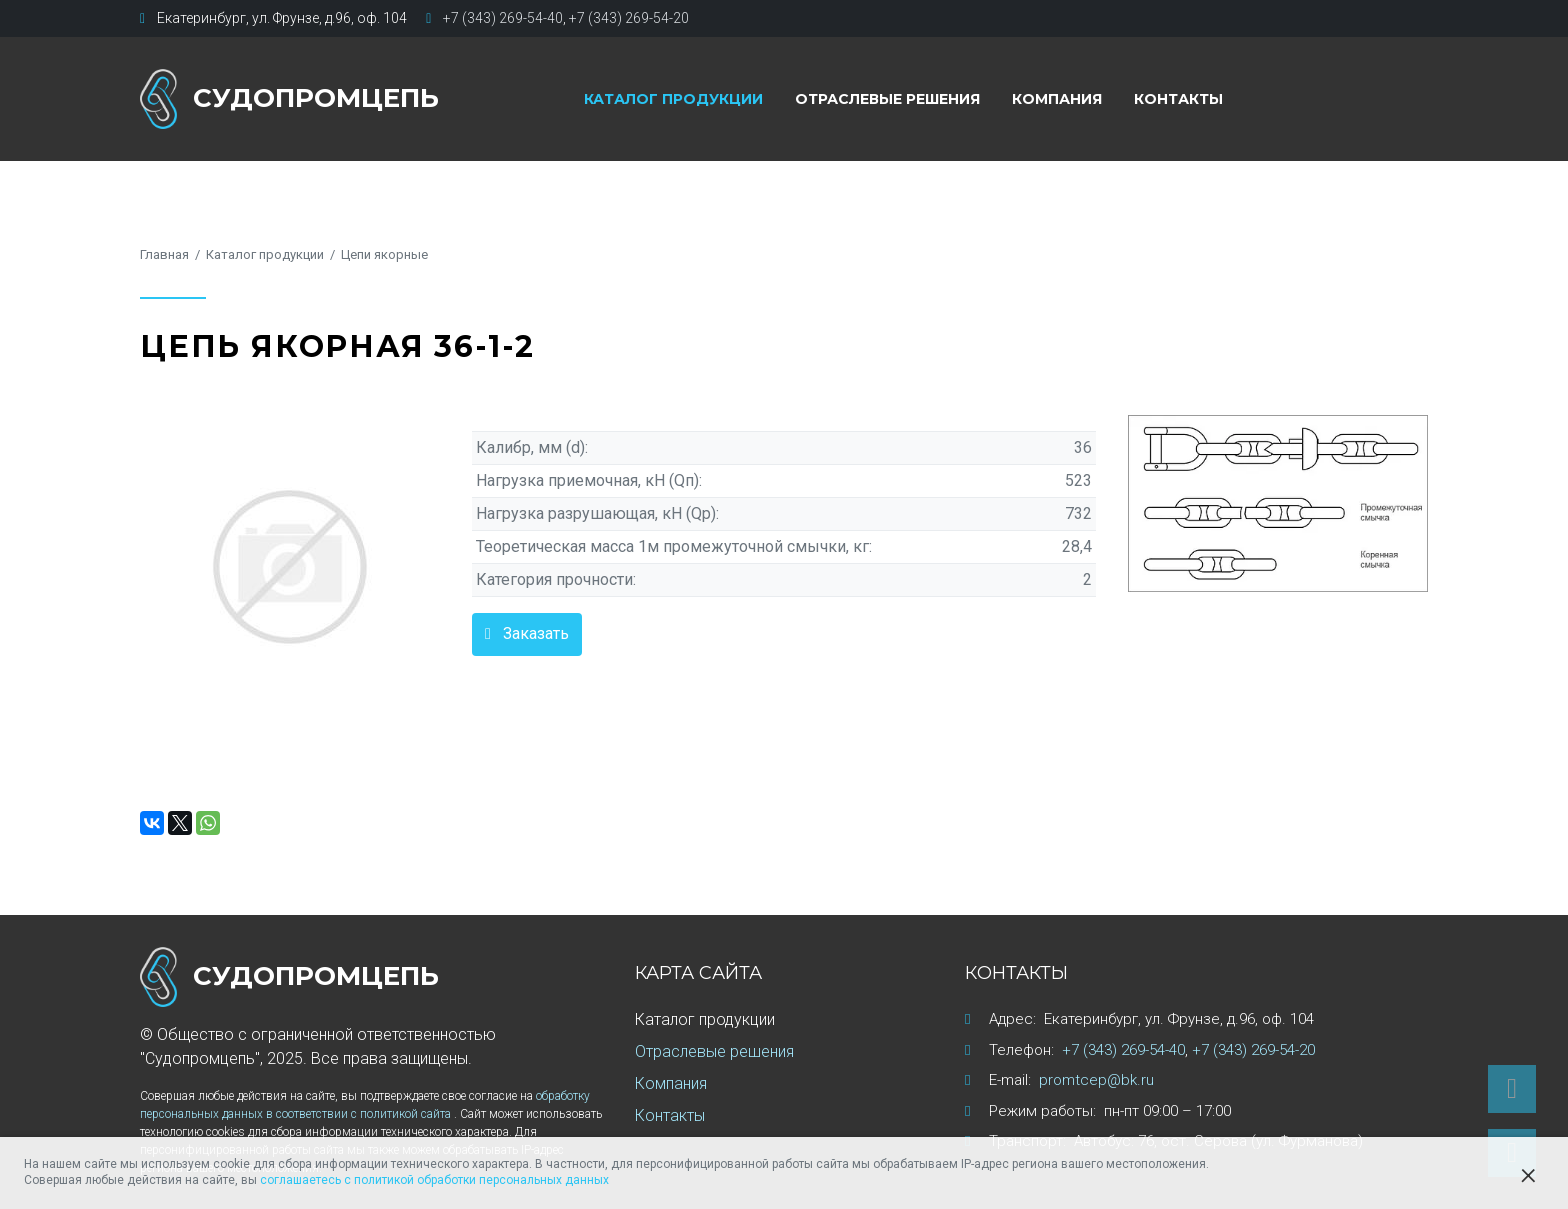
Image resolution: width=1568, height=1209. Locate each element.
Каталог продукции (673, 99)
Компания (1057, 99)
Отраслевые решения (887, 99)
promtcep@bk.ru (1096, 1080)
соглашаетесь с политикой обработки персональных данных (434, 1180)
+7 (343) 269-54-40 (503, 18)
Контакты (1178, 99)
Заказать (536, 633)
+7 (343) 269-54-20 (629, 18)
